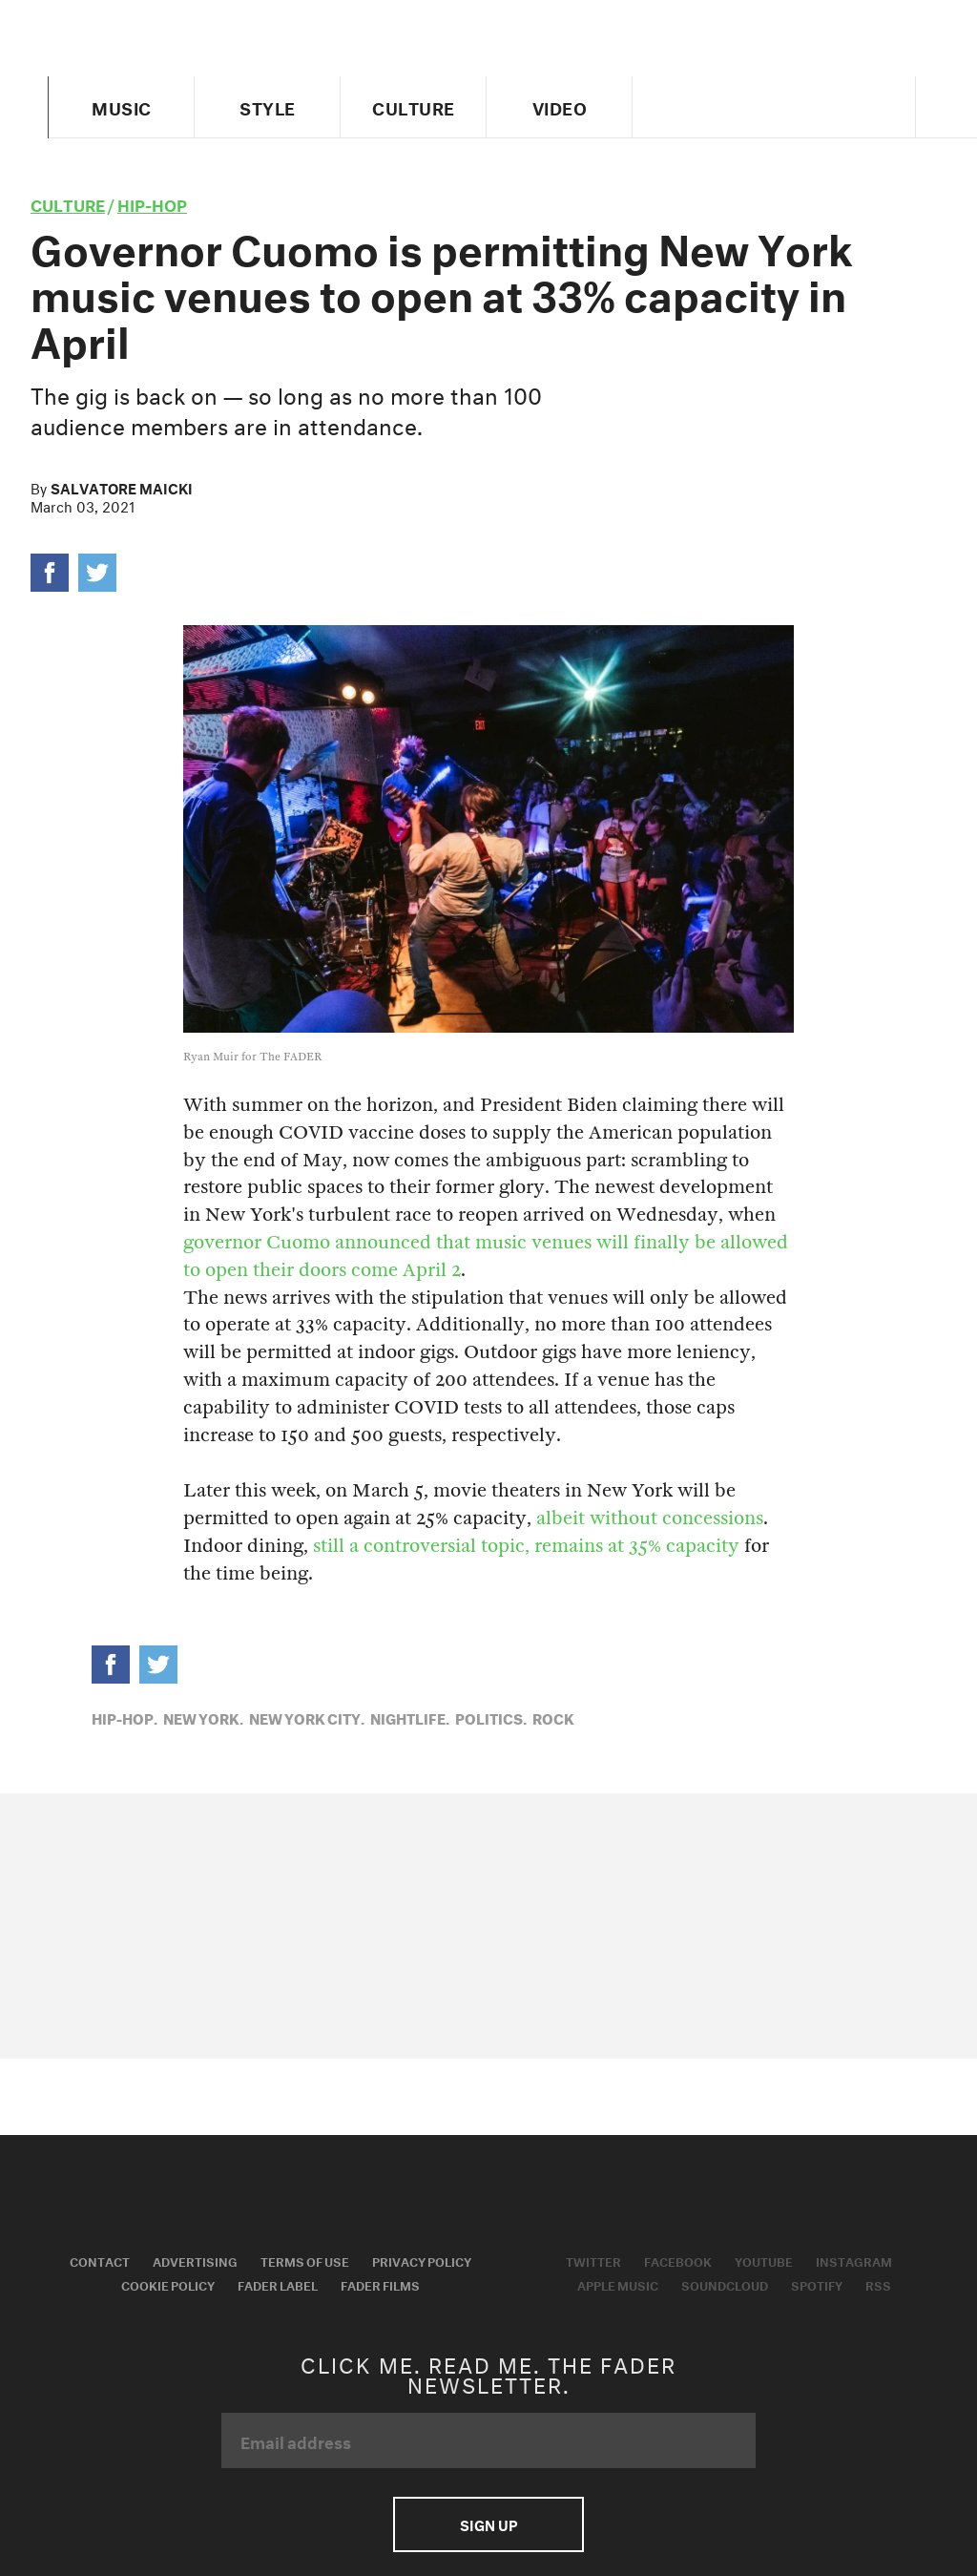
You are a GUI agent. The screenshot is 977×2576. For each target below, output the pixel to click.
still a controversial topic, (421, 1546)
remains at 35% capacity (636, 1546)
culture (68, 203)
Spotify (816, 2283)
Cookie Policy (168, 2283)
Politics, (491, 1717)
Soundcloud (724, 2283)
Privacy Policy (421, 2260)
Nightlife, (409, 1717)
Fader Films (380, 2283)
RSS (878, 2283)
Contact (100, 2260)
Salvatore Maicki (122, 486)
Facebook (678, 2260)
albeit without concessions (649, 1518)
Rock (553, 1717)
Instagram (854, 2260)
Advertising (195, 2260)
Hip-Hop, (124, 1717)
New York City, (306, 1717)
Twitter (593, 2260)
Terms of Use (304, 2260)
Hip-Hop (152, 203)
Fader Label (278, 2283)
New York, (203, 1717)
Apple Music (617, 2283)
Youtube (764, 2260)
